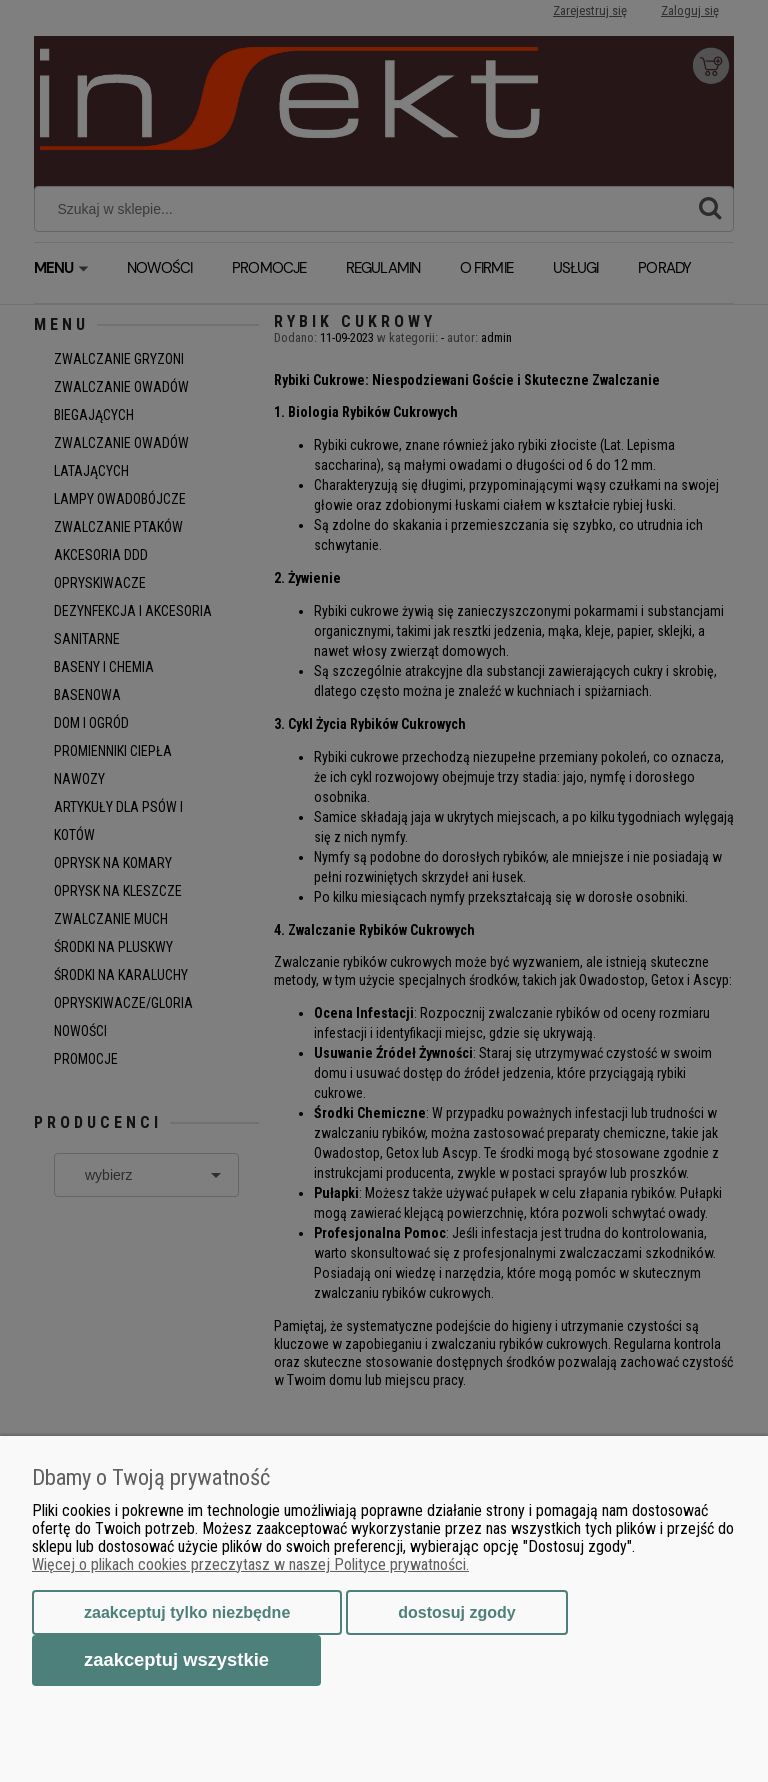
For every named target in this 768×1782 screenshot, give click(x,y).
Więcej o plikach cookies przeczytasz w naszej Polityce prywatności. (250, 1564)
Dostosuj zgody (456, 1612)
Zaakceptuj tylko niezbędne (187, 1612)
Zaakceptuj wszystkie (176, 1659)
